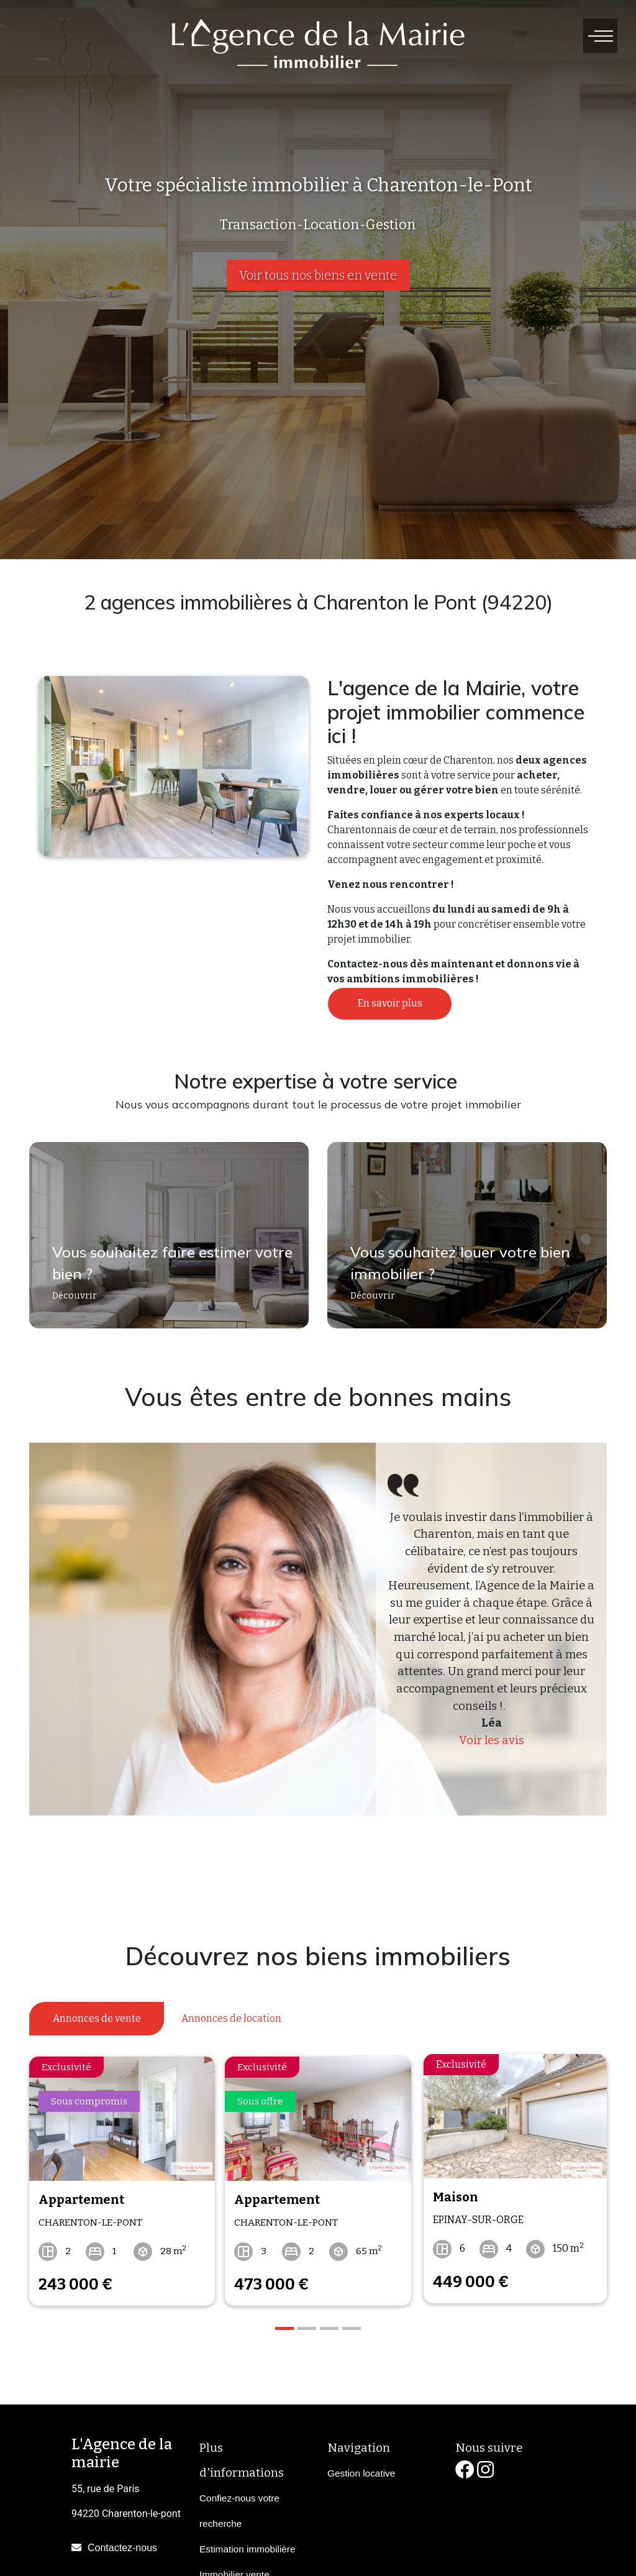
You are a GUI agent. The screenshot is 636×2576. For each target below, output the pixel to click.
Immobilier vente (234, 2569)
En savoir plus (390, 1003)
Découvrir (69, 1301)
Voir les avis (491, 1740)
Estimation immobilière (247, 2544)
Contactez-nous (122, 2542)
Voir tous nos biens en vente (318, 275)
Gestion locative (361, 2468)
